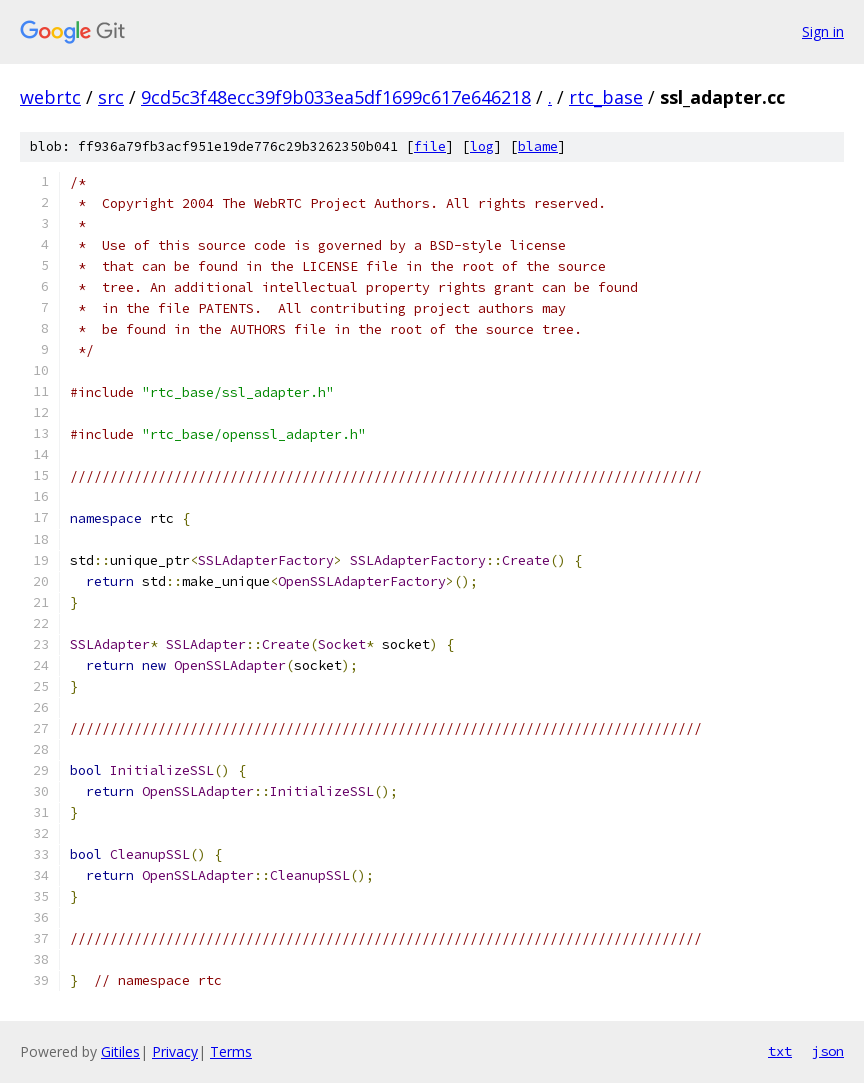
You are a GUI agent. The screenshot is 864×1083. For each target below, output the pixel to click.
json (828, 1051)
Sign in (823, 31)
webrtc (50, 97)
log (482, 146)
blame (538, 146)
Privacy (175, 1051)
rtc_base (606, 97)
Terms (231, 1051)
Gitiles (120, 1051)
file (430, 146)
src (111, 97)
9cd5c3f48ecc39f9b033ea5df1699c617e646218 (336, 97)
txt (780, 1051)
